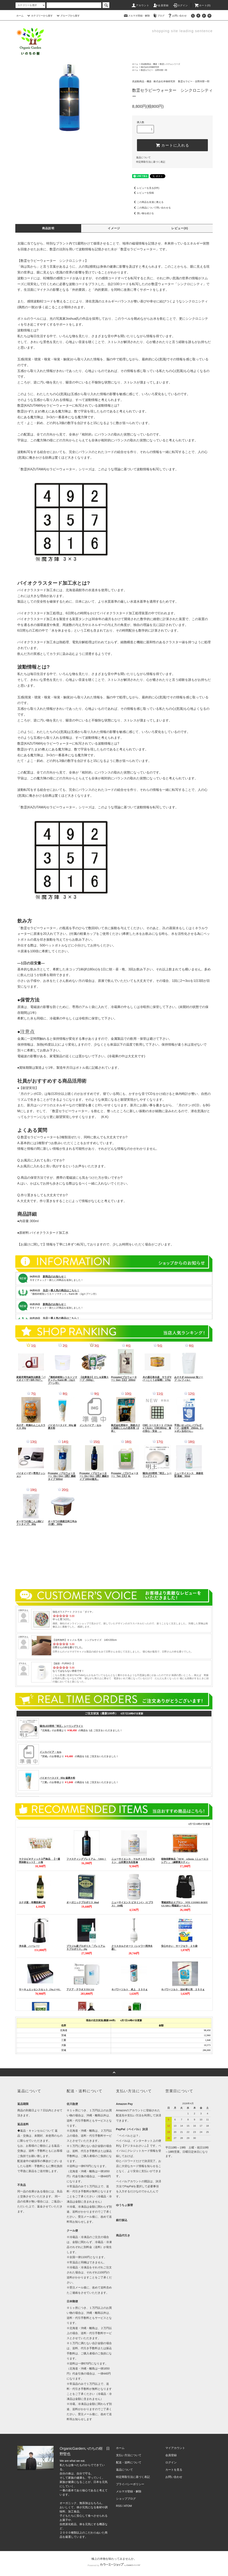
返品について (143, 157)
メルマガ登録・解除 (136, 15)
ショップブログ (126, 2498)
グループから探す (68, 15)
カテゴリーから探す (39, 15)
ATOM (128, 2505)
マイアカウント (175, 2448)
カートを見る (173, 2469)
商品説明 (48, 228)
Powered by (114, 2565)
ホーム (20, 15)
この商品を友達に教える (148, 202)
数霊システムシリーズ (170, 64)
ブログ (158, 15)
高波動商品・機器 (149, 64)
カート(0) (202, 5)
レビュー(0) (179, 228)
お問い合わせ (177, 15)
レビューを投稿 (143, 192)
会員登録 (161, 5)
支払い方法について (128, 2455)
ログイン (180, 5)
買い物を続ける (143, 213)
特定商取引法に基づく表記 (150, 161)
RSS (119, 2505)
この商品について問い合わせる (151, 207)
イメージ (114, 228)
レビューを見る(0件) (145, 188)
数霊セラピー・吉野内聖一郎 (154, 70)
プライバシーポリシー (130, 2484)
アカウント (140, 5)
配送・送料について (128, 2462)
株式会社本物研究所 (150, 67)
